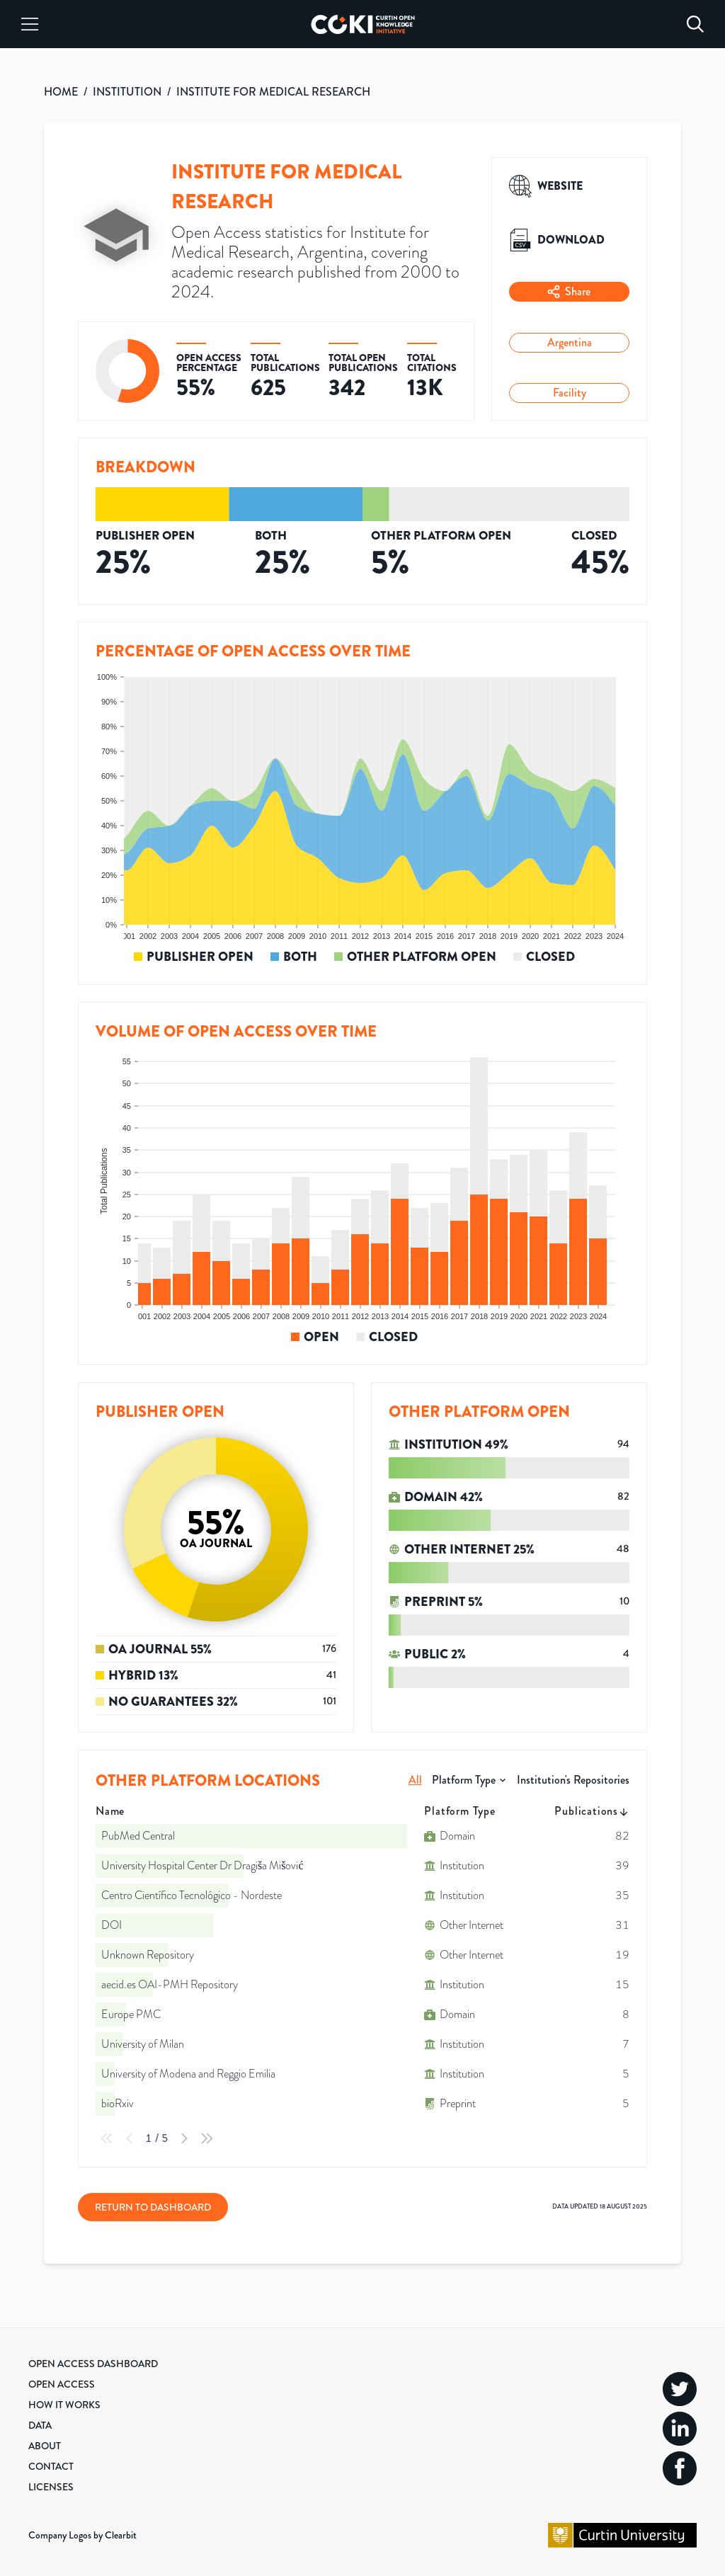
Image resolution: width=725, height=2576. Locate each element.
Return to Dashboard (153, 2207)
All (415, 1780)
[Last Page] (206, 2138)
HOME (61, 92)
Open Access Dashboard (93, 2363)
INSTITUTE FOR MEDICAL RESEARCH (273, 92)
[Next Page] (184, 2138)
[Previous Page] (129, 2138)
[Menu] (30, 24)
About (44, 2446)
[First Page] (107, 2138)
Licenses (51, 2487)
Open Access (61, 2384)
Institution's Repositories (573, 1780)
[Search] (695, 24)
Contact (51, 2466)
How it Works (64, 2405)
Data (40, 2425)
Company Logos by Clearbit (82, 2535)
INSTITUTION (127, 92)
